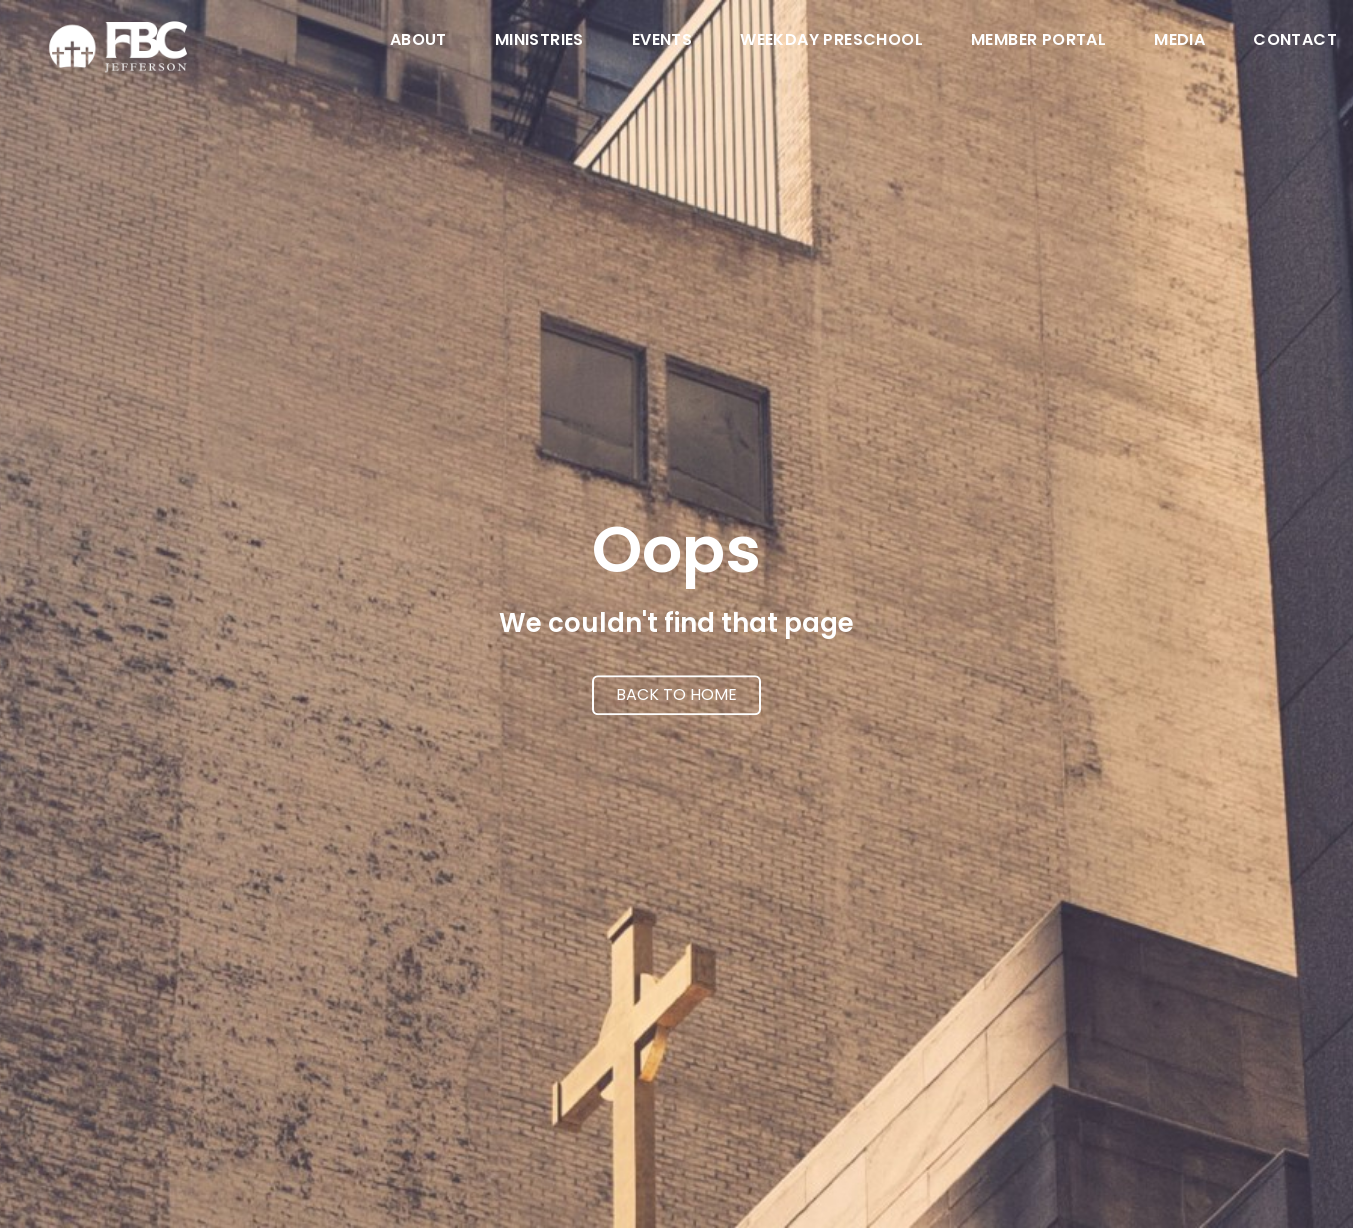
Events (662, 41)
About (418, 41)
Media (1179, 41)
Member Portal (1038, 41)
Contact (1295, 41)
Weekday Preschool (831, 41)
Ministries (539, 41)
